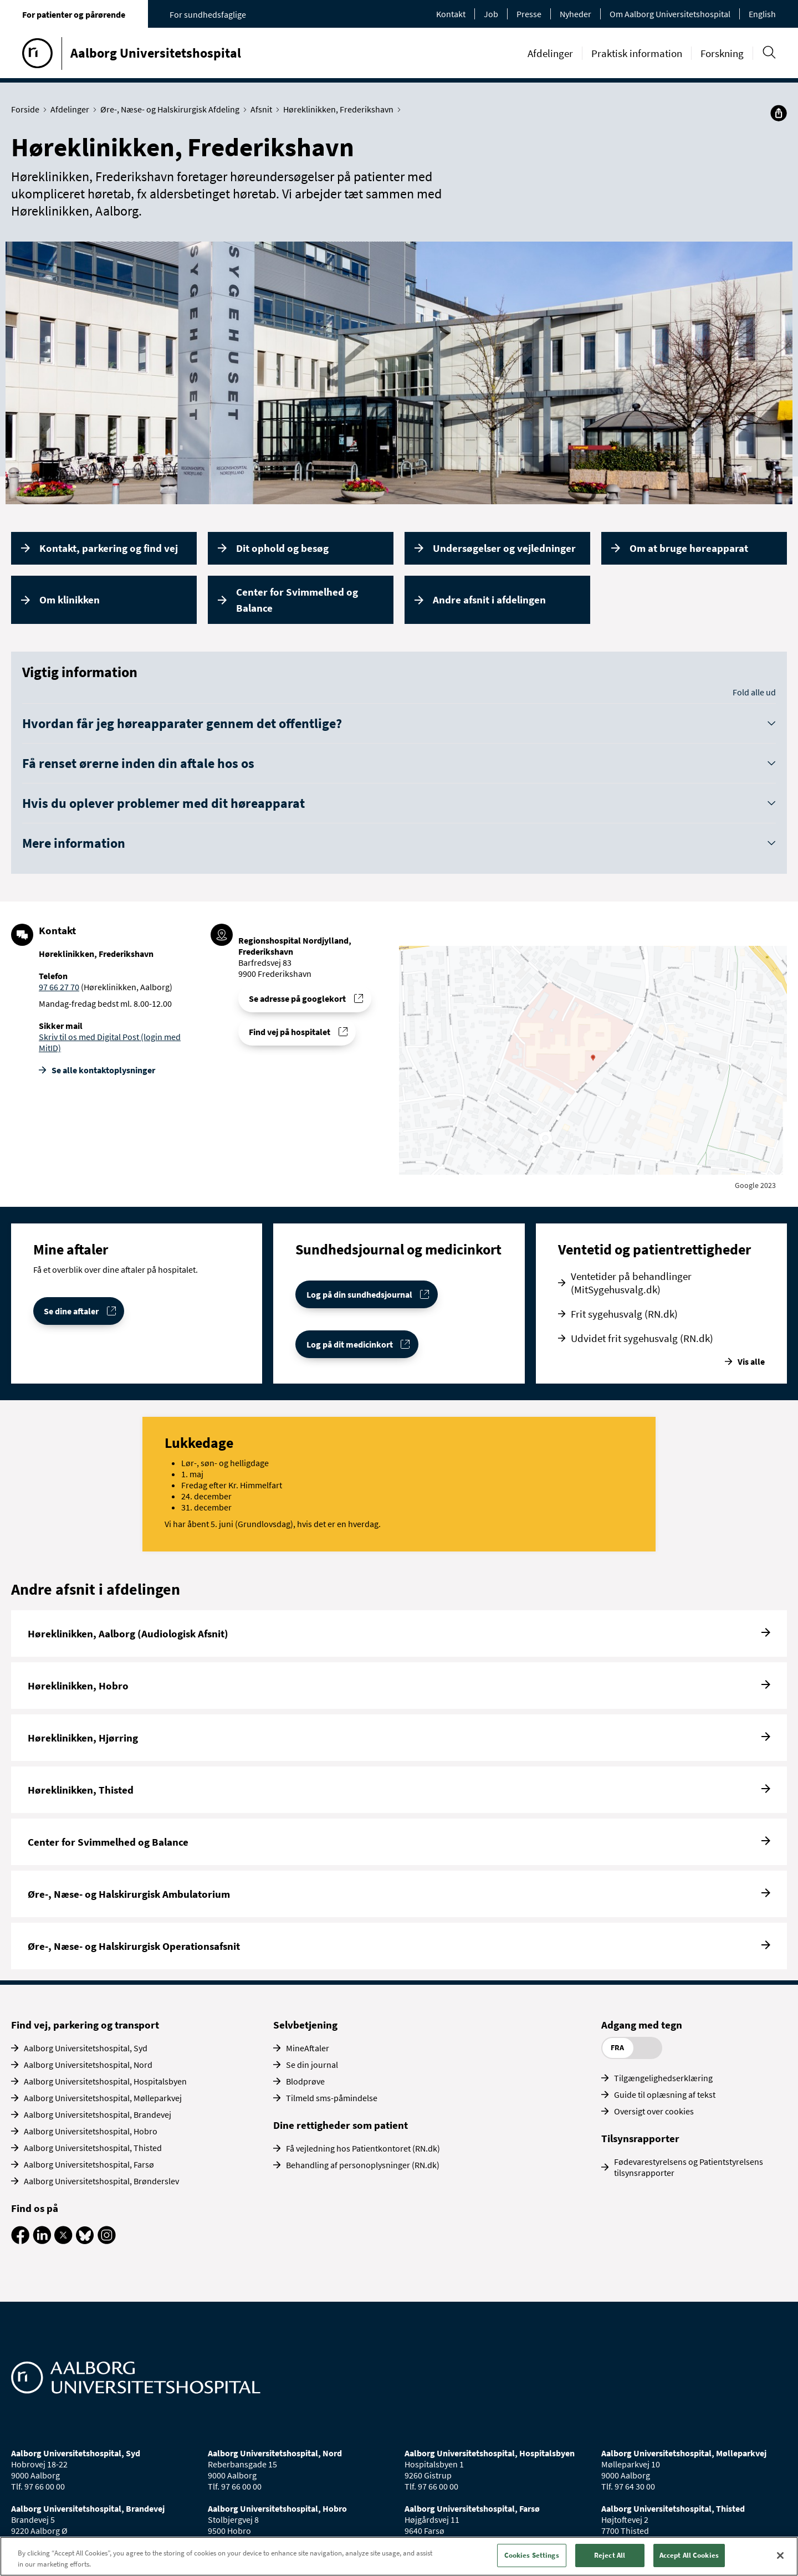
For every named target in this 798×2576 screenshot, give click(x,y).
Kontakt (451, 13)
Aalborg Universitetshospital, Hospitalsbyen (105, 2081)
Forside (27, 109)
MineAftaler (307, 2047)
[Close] (780, 2555)
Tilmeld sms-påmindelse (331, 2097)
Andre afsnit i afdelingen (489, 599)
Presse (528, 13)
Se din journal (312, 2064)
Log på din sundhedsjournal (359, 1294)
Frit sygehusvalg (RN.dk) (624, 1313)
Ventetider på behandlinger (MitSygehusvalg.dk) (631, 1282)
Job (491, 13)
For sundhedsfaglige (208, 14)
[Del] (778, 113)
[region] (399, 2556)
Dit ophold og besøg (282, 548)
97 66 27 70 (59, 986)
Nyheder (575, 13)
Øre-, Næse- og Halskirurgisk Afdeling (172, 109)
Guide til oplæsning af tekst (664, 2094)
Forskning (722, 53)
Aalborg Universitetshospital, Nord (88, 2064)
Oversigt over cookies (654, 2111)
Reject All (609, 2555)
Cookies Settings (531, 2555)
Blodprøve (305, 2081)
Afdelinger (550, 53)
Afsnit (263, 109)
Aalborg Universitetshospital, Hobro (90, 2131)
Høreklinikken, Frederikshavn (340, 109)
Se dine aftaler (71, 1311)
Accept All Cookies (689, 2555)
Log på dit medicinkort (349, 1344)
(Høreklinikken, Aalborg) (125, 986)
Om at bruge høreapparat (689, 548)
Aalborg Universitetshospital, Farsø (89, 2164)
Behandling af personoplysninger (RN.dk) (362, 2164)
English (762, 13)
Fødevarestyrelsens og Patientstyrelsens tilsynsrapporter (688, 2167)
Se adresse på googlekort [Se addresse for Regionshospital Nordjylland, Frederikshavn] (297, 998)
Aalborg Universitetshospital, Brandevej (97, 2114)
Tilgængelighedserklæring (663, 2077)
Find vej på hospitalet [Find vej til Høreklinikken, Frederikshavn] (289, 1031)
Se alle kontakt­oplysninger (103, 1070)
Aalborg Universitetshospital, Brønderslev (101, 2180)
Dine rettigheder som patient (340, 2125)
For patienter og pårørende (73, 14)
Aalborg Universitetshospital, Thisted (93, 2147)
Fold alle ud (754, 692)
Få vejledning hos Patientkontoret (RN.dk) (363, 2148)
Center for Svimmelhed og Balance (297, 599)
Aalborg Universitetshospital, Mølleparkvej (103, 2097)
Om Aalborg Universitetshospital (670, 13)
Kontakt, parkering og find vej (108, 548)
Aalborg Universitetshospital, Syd (85, 2047)
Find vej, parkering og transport (85, 2024)
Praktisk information (636, 53)
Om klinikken (69, 599)
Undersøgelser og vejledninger (504, 548)
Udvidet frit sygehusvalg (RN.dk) (642, 1338)
